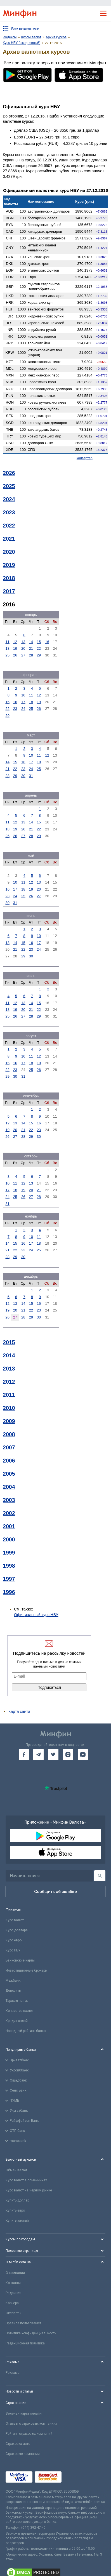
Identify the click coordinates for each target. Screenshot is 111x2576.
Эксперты (13, 2313)
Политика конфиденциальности (31, 2333)
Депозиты (14, 1991)
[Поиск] (99, 1875)
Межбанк (13, 1980)
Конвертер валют (19, 2011)
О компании (15, 2273)
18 (7, 648)
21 (31, 648)
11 (7, 642)
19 (15, 648)
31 (31, 776)
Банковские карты (20, 1960)
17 (23, 702)
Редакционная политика (25, 2343)
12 (15, 642)
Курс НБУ (13, 1950)
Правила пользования (23, 2323)
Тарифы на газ (17, 2001)
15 (39, 642)
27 (23, 655)
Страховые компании (23, 2454)
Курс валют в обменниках (26, 2180)
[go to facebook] (24, 1754)
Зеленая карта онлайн (24, 2413)
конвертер (85, 458)
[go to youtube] (83, 1754)
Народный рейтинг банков (27, 2031)
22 (39, 648)
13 (23, 642)
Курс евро (14, 1940)
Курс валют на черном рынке (29, 2190)
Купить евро (15, 2210)
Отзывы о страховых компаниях (31, 2424)
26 (15, 655)
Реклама (13, 2373)
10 (23, 695)
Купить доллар (17, 2200)
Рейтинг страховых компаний (29, 2434)
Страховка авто (18, 2444)
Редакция (13, 2293)
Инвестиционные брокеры (27, 1970)
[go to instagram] (68, 1754)
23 (15, 709)
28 (31, 655)
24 (23, 709)
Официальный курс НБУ (36, 1614)
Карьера (12, 2303)
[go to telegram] (38, 1754)
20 (23, 648)
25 (7, 655)
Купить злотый (17, 2220)
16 (47, 642)
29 (39, 655)
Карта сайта (19, 1711)
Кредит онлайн (18, 2021)
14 (31, 642)
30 (23, 776)
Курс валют (15, 1920)
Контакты (13, 2283)
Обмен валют (16, 2170)
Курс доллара (17, 1930)
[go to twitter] (53, 1754)
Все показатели (25, 29)
